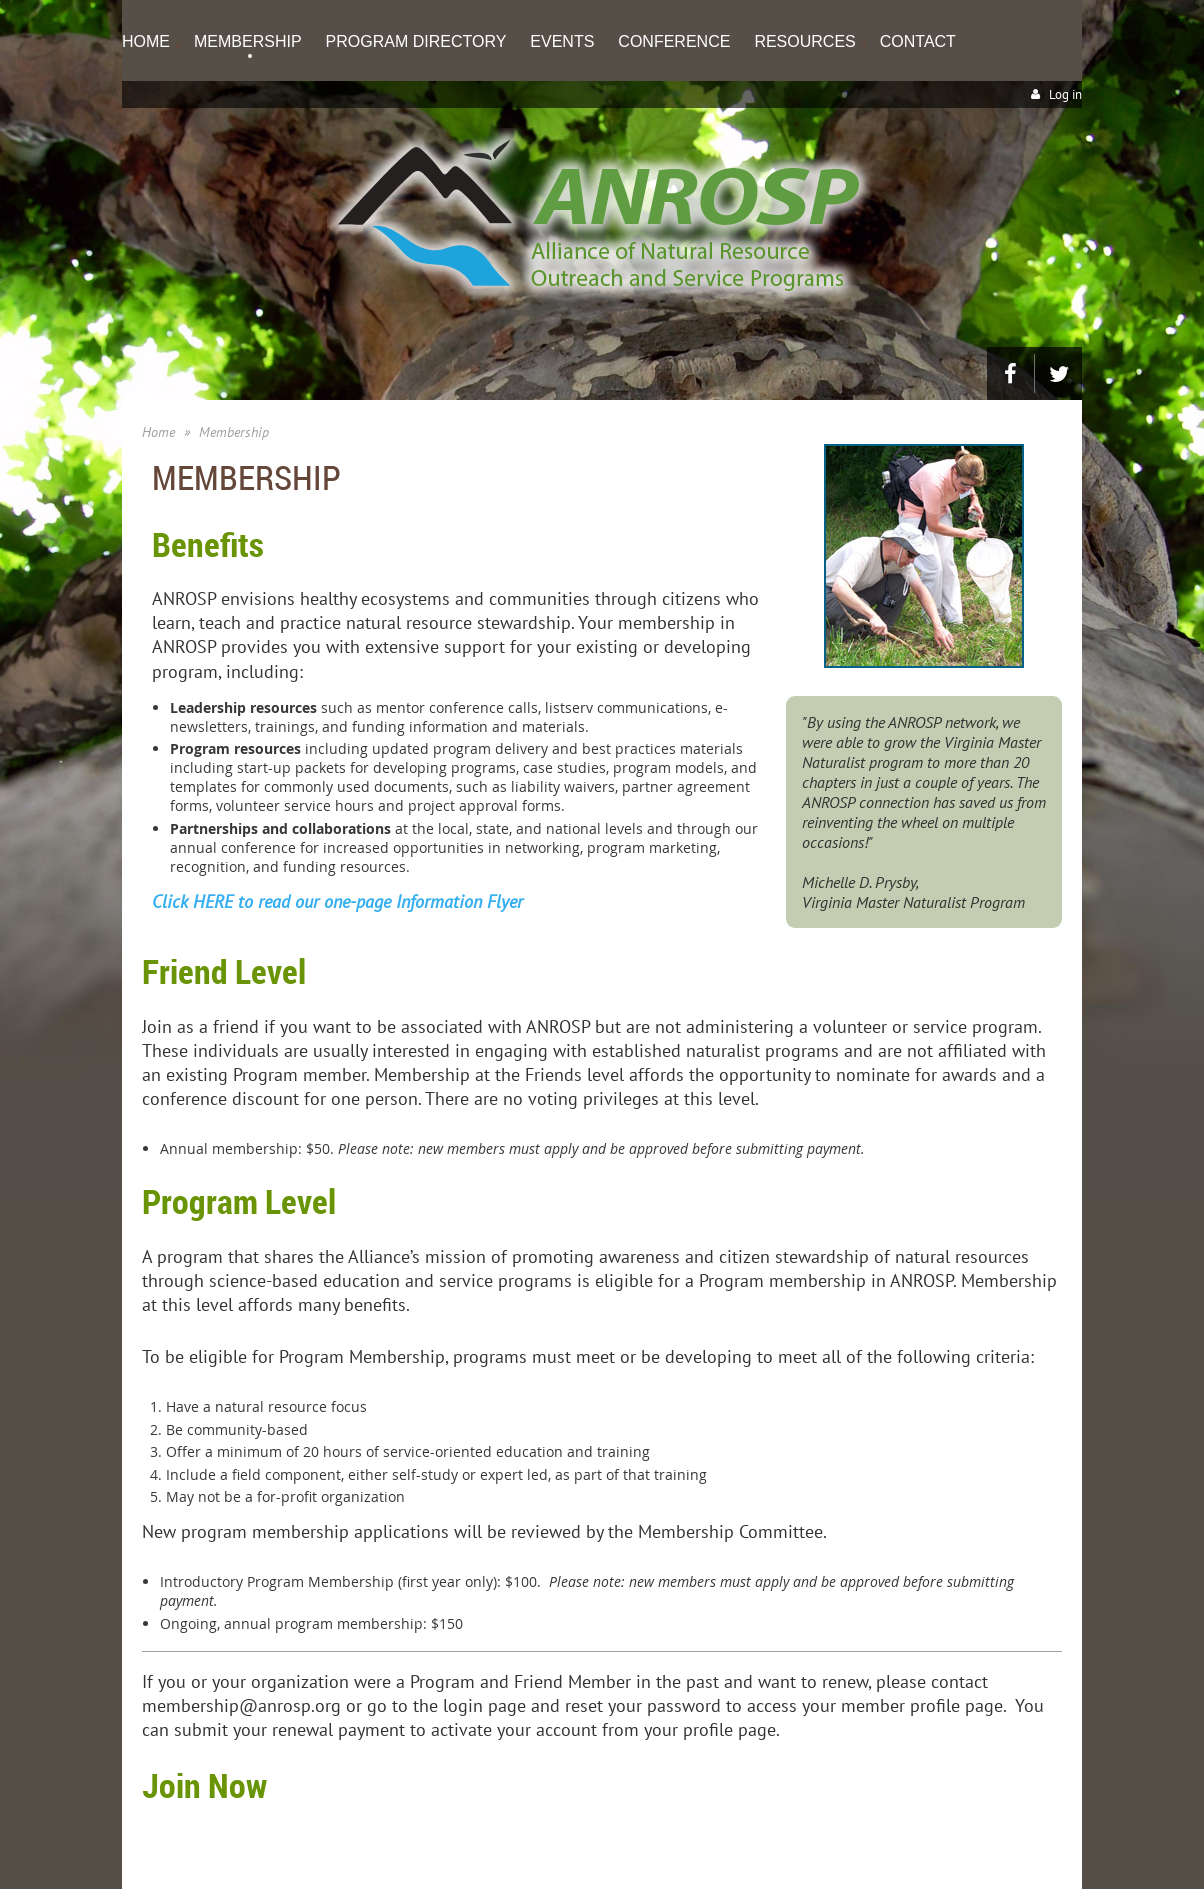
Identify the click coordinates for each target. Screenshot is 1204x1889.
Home (158, 432)
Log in (1065, 94)
